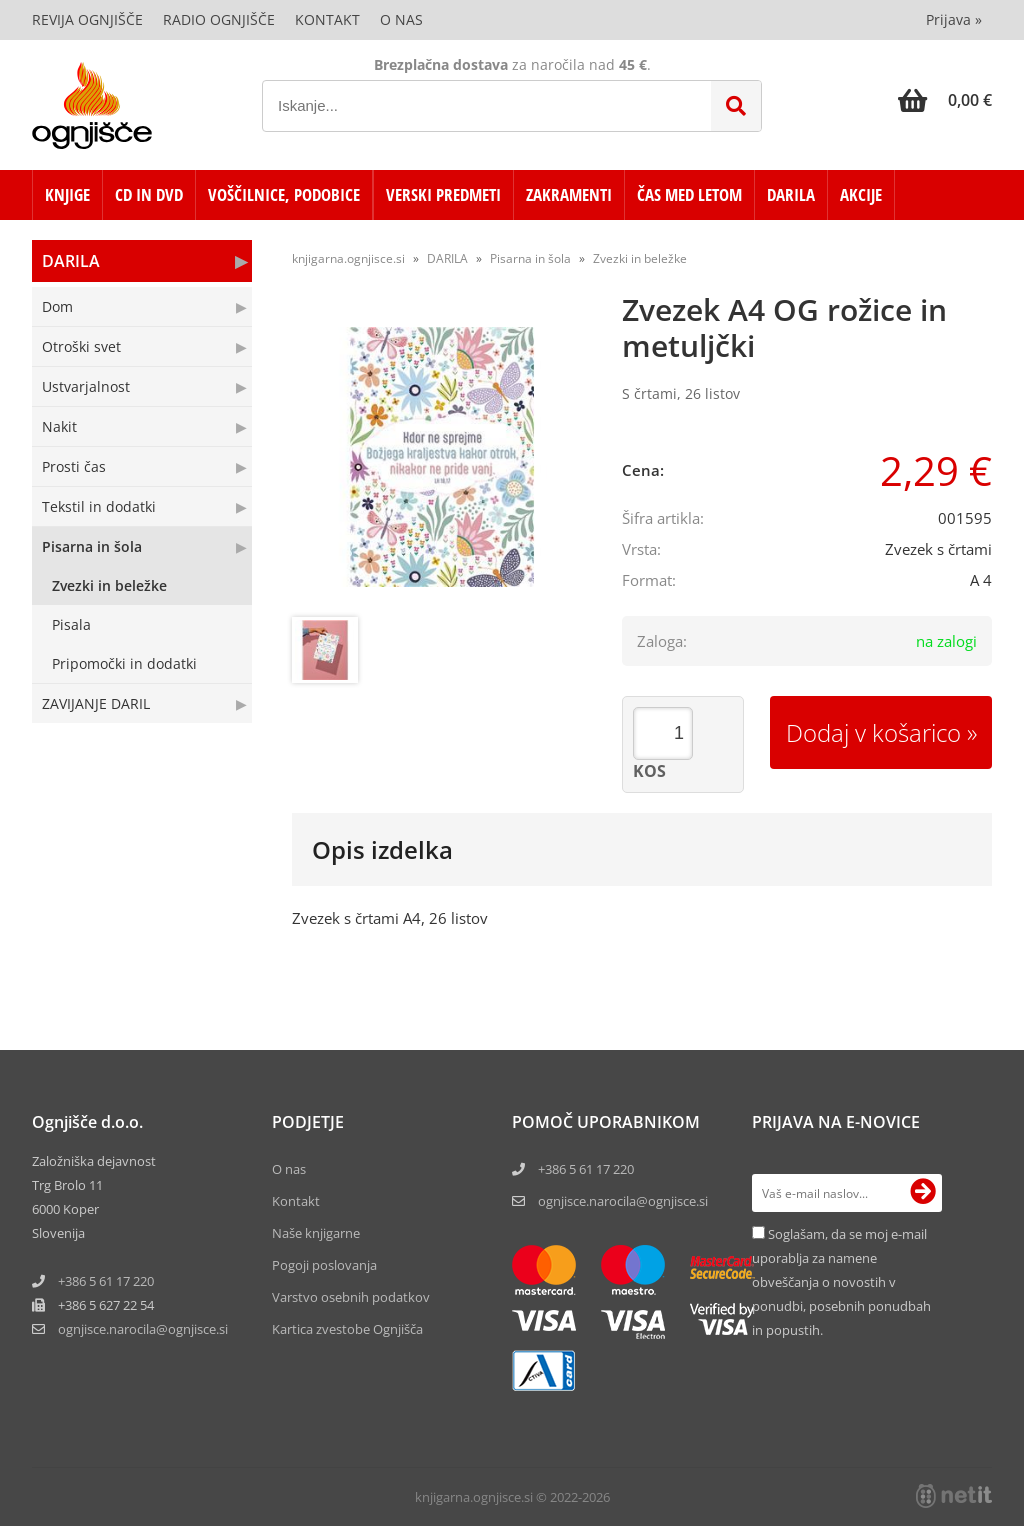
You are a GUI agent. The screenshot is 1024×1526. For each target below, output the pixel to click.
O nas (401, 19)
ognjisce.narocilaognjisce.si (143, 1329)
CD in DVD (149, 194)
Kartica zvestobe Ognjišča (347, 1329)
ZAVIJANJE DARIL (96, 703)
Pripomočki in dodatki (124, 663)
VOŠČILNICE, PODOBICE (284, 194)
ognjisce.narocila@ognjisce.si (623, 1201)
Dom (57, 306)
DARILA (791, 194)
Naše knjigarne (316, 1233)
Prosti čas (74, 466)
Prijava (954, 19)
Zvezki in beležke (109, 585)
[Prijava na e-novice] (923, 1193)
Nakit (59, 426)
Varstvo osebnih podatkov (351, 1297)
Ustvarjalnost (86, 386)
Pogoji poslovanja (324, 1265)
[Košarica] (945, 100)
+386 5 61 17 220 (106, 1281)
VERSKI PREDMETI (443, 194)
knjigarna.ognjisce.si (348, 258)
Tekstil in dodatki (99, 506)
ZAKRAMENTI (569, 194)
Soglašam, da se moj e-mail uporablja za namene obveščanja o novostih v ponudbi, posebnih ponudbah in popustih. (841, 1282)
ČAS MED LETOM (689, 194)
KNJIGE (67, 194)
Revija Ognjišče (87, 19)
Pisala (71, 624)
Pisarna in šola (92, 546)
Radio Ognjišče (219, 19)
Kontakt (327, 19)
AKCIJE (861, 194)
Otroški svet (81, 346)
